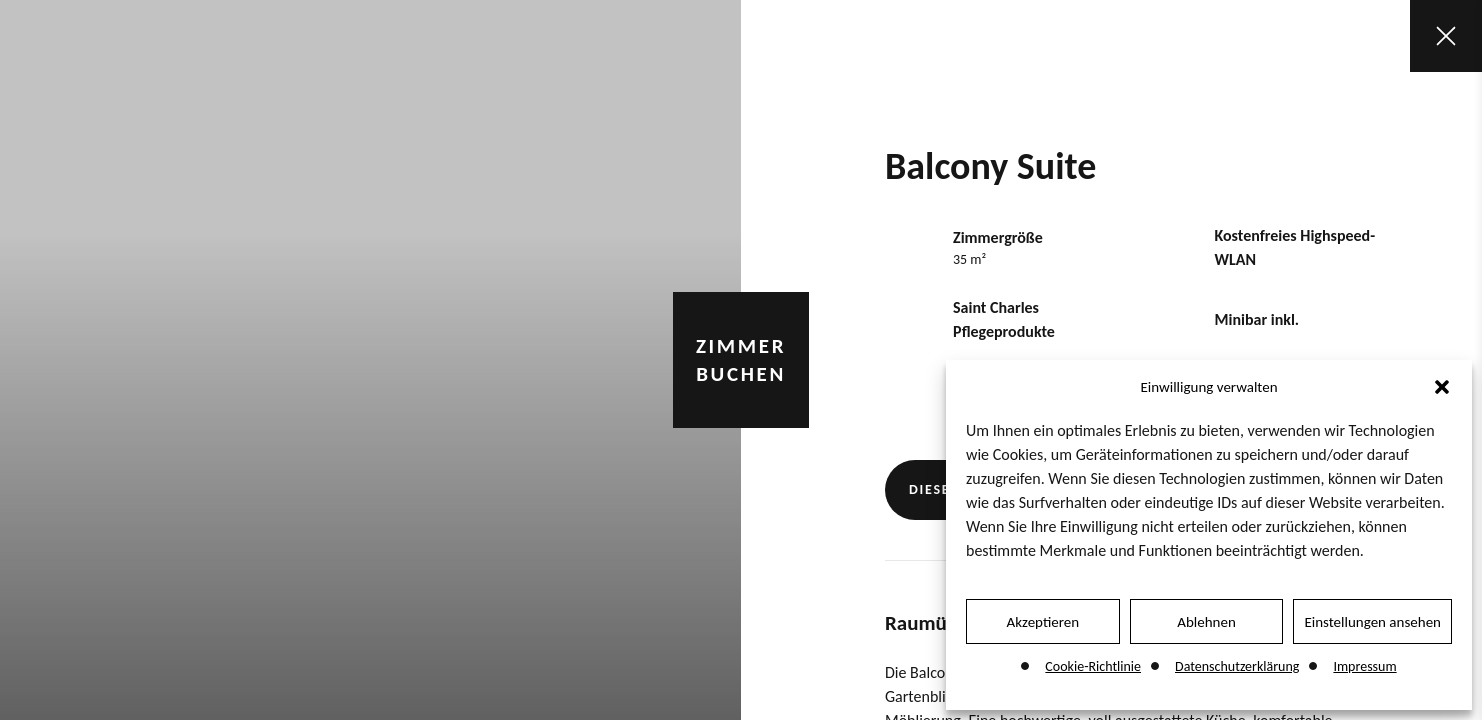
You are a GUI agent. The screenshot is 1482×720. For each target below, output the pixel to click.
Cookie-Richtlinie (1093, 666)
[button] (1442, 387)
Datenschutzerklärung (1237, 666)
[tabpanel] (370, 360)
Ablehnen (1206, 622)
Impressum (1364, 666)
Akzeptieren (1043, 622)
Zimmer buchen (741, 360)
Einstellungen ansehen (1372, 622)
